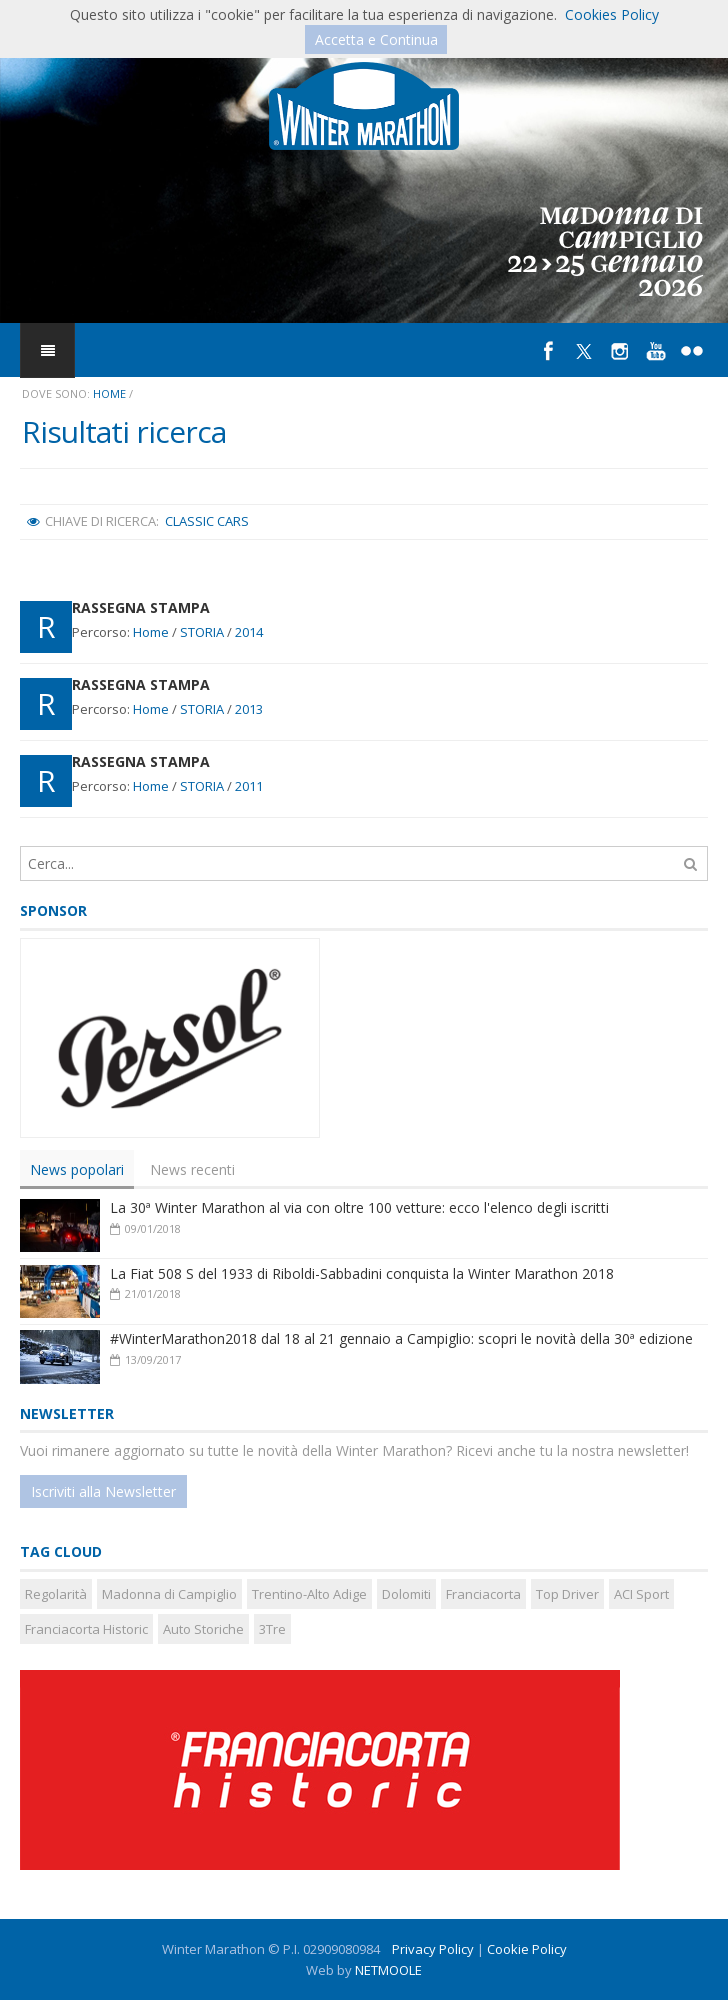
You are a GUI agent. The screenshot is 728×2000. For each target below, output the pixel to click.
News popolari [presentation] (77, 1169)
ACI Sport (641, 1594)
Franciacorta (483, 1594)
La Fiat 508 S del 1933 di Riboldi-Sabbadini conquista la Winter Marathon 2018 (362, 1273)
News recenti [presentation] (192, 1169)
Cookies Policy (612, 14)
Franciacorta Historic (86, 1629)
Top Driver (567, 1594)
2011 (249, 786)
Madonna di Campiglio (169, 1594)
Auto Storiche (203, 1629)
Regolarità (56, 1594)
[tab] (77, 1169)
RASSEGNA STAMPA (141, 607)
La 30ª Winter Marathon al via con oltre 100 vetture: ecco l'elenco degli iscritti (359, 1207)
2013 (249, 709)
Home (109, 393)
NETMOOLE (388, 1970)
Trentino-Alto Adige (309, 1594)
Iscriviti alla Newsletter (103, 1491)
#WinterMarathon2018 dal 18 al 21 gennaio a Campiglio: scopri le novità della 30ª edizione (401, 1338)
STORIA (202, 632)
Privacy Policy (433, 1949)
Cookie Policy (527, 1949)
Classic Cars (207, 521)
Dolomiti (406, 1594)
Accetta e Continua (376, 39)
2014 (249, 632)
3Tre (272, 1629)
